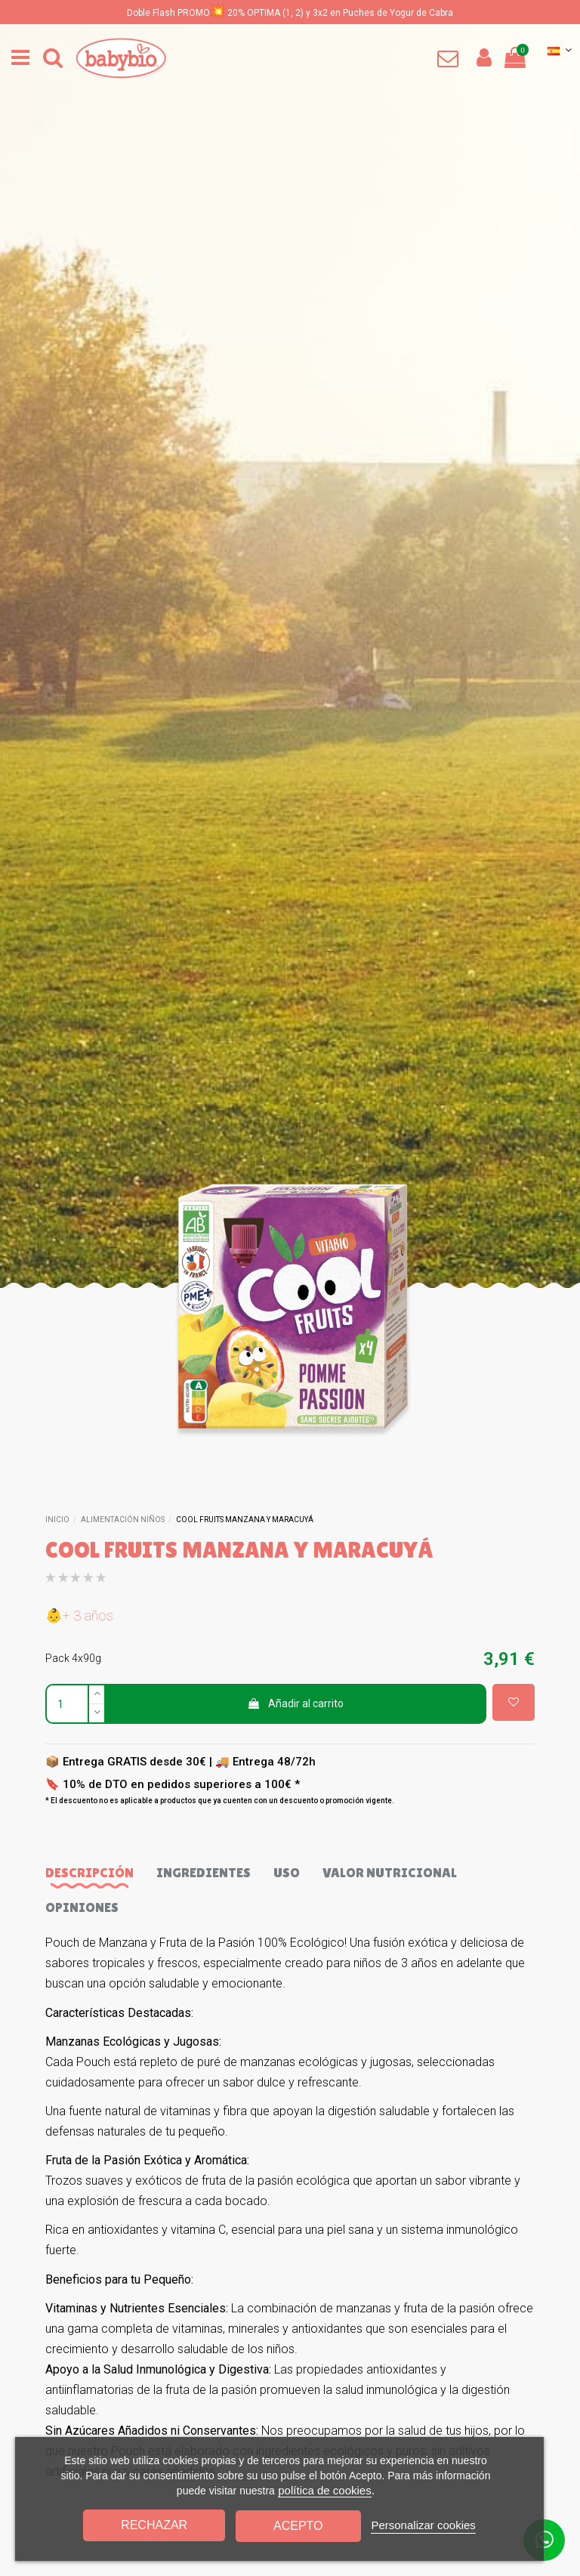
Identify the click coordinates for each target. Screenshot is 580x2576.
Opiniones (82, 1907)
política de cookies (324, 2490)
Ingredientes (203, 1872)
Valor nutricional (389, 1872)
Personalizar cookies (423, 2525)
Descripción (89, 1872)
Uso (286, 1872)
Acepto (298, 2525)
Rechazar (154, 2525)
